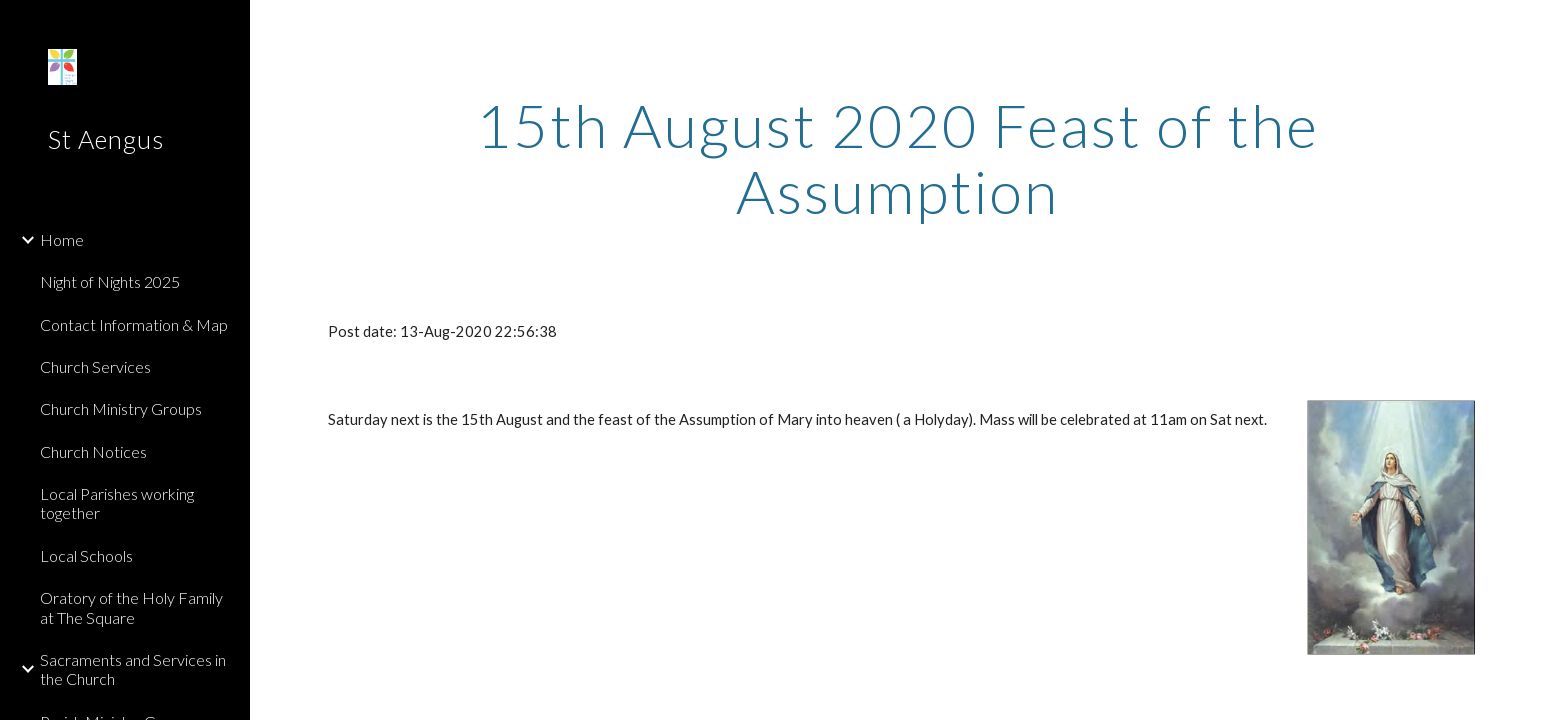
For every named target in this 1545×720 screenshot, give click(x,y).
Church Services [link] (95, 366)
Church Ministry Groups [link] (121, 408)
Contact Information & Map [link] (134, 324)
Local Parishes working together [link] (117, 503)
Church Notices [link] (93, 451)
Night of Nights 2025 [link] (110, 281)
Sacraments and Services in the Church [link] (133, 669)
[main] (897, 158)
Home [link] (62, 239)
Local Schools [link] (86, 555)
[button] (1521, 28)
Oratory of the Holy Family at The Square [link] (131, 607)
